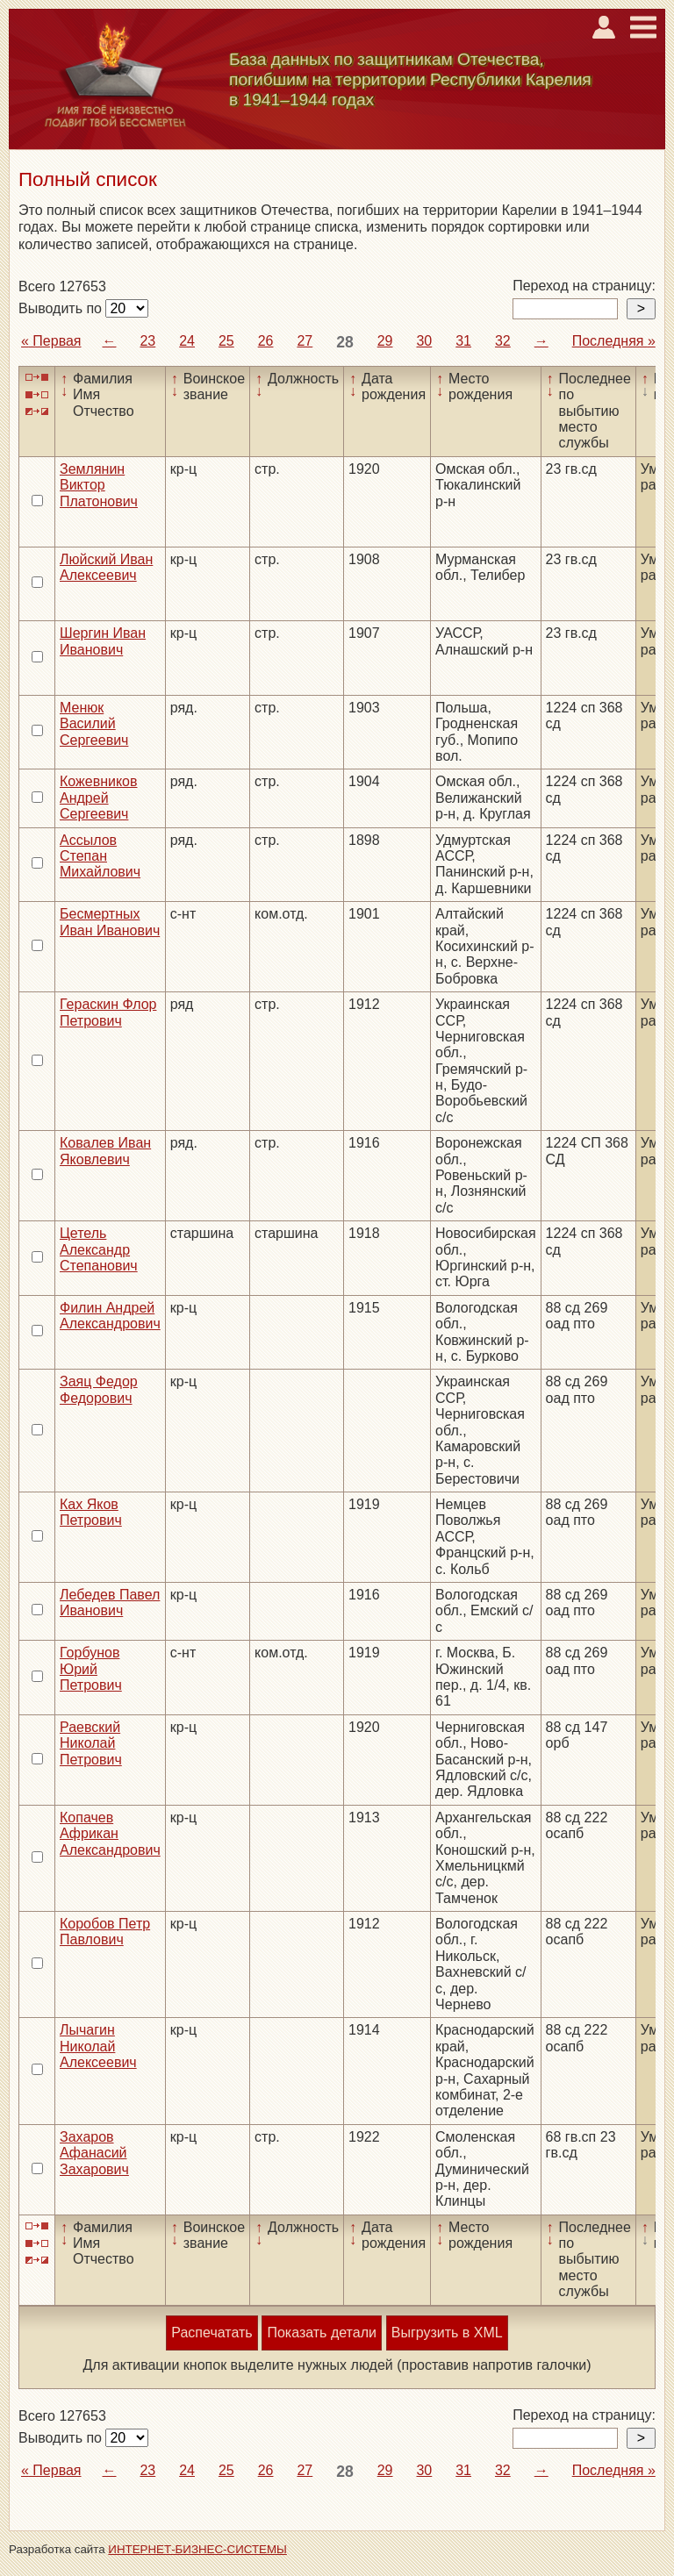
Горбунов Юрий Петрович (91, 1668)
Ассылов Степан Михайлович (100, 856)
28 (345, 342)
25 (226, 340)
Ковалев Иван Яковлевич (105, 1150)
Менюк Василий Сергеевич (94, 724)
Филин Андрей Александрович (110, 1315)
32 (503, 340)
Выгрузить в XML (447, 2332)
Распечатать (211, 2332)
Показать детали (321, 2332)
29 (385, 340)
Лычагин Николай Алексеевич (98, 2046)
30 (424, 340)
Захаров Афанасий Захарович (94, 2153)
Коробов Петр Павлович (105, 1931)
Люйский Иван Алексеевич (106, 567)
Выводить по (61, 308)
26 (266, 340)
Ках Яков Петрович (91, 1512)
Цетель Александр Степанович (99, 1249)
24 (187, 340)
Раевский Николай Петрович (91, 1743)
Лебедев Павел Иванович (110, 1602)
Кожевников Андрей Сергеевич (99, 797)
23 (147, 340)
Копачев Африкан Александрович (110, 1833)
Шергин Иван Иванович (103, 641)
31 (463, 340)
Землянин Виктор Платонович (99, 485)
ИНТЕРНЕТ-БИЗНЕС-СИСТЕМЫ (197, 2549)
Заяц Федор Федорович (99, 1389)
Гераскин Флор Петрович (108, 1012)
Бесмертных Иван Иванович (110, 921)
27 (304, 340)
